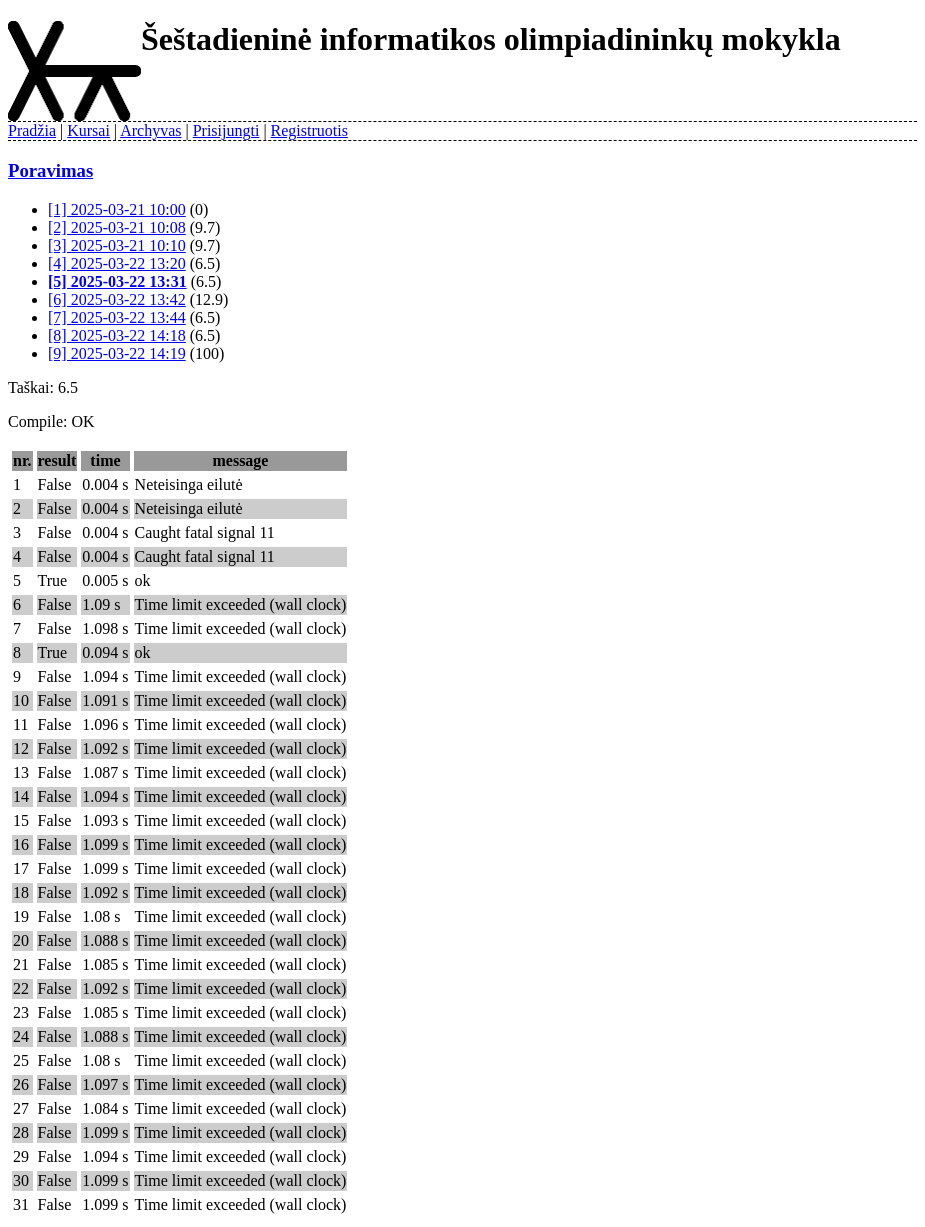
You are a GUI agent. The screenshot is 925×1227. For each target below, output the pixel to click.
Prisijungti (226, 130)
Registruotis (309, 130)
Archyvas (150, 130)
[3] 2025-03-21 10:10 (117, 245)
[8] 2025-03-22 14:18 (117, 335)
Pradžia (32, 130)
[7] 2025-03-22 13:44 (117, 317)
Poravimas (50, 170)
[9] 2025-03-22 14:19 (117, 353)
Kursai (88, 130)
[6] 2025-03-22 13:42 (117, 299)
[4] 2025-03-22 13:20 (117, 263)
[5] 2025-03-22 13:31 (117, 281)
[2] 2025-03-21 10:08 (117, 227)
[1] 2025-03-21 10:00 (117, 209)
